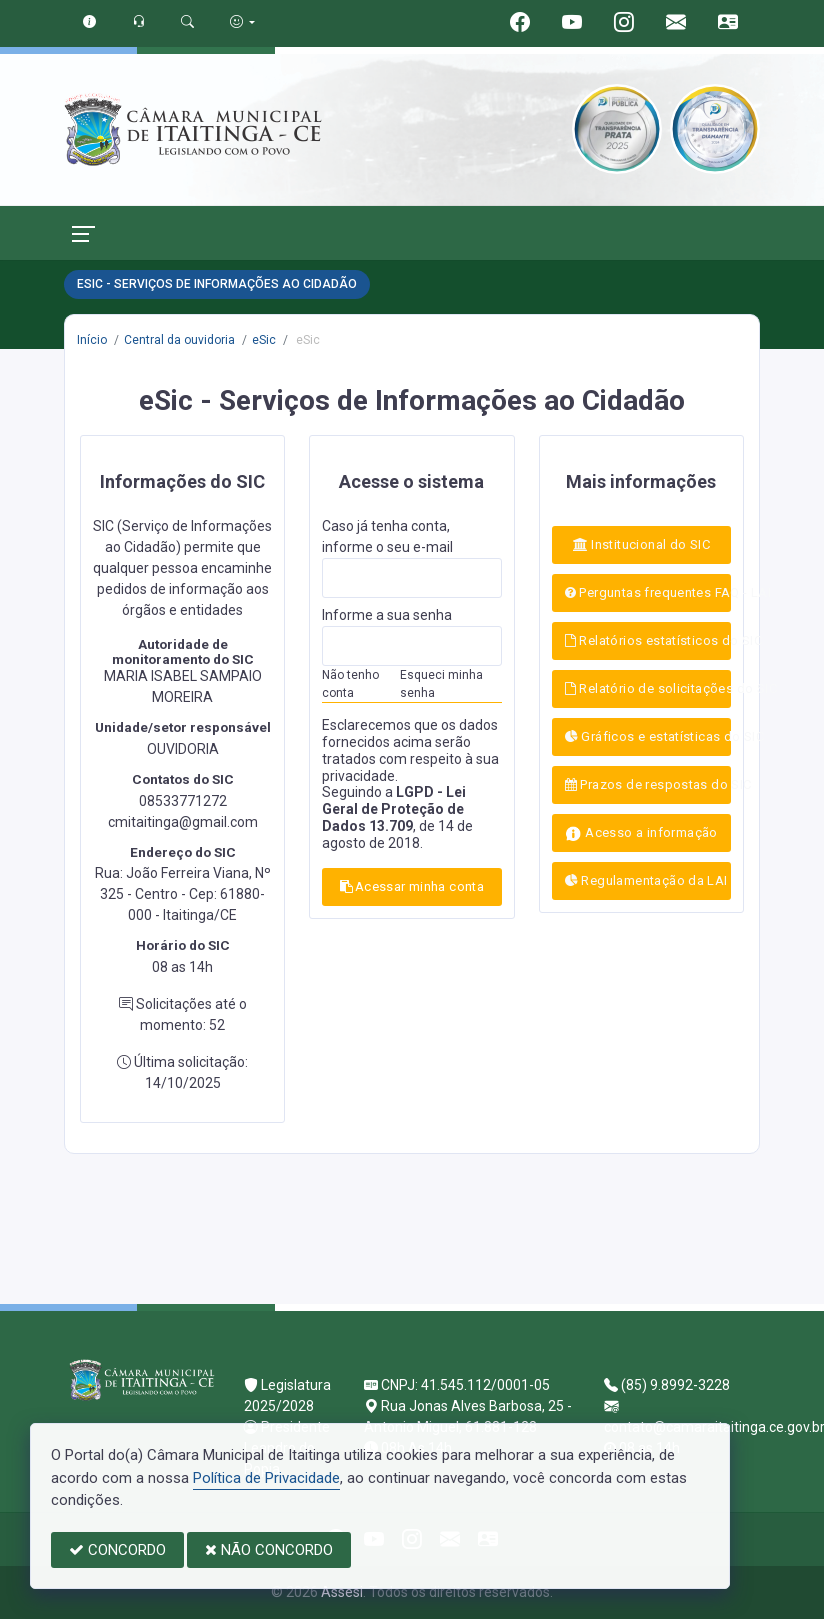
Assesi (342, 1592)
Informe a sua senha (387, 615)
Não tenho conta (350, 684)
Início (92, 340)
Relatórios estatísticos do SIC (648, 640)
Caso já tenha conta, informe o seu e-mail (387, 536)
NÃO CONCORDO (269, 1550)
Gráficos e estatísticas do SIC (648, 736)
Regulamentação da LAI (646, 880)
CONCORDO (117, 1550)
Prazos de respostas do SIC (648, 784)
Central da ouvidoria (179, 340)
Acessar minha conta (412, 886)
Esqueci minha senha (441, 684)
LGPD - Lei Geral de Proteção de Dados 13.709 (394, 809)
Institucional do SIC (642, 544)
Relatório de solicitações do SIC (648, 688)
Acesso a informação (641, 833)
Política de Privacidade (266, 1478)
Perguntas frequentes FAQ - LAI (648, 592)
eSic (264, 340)
